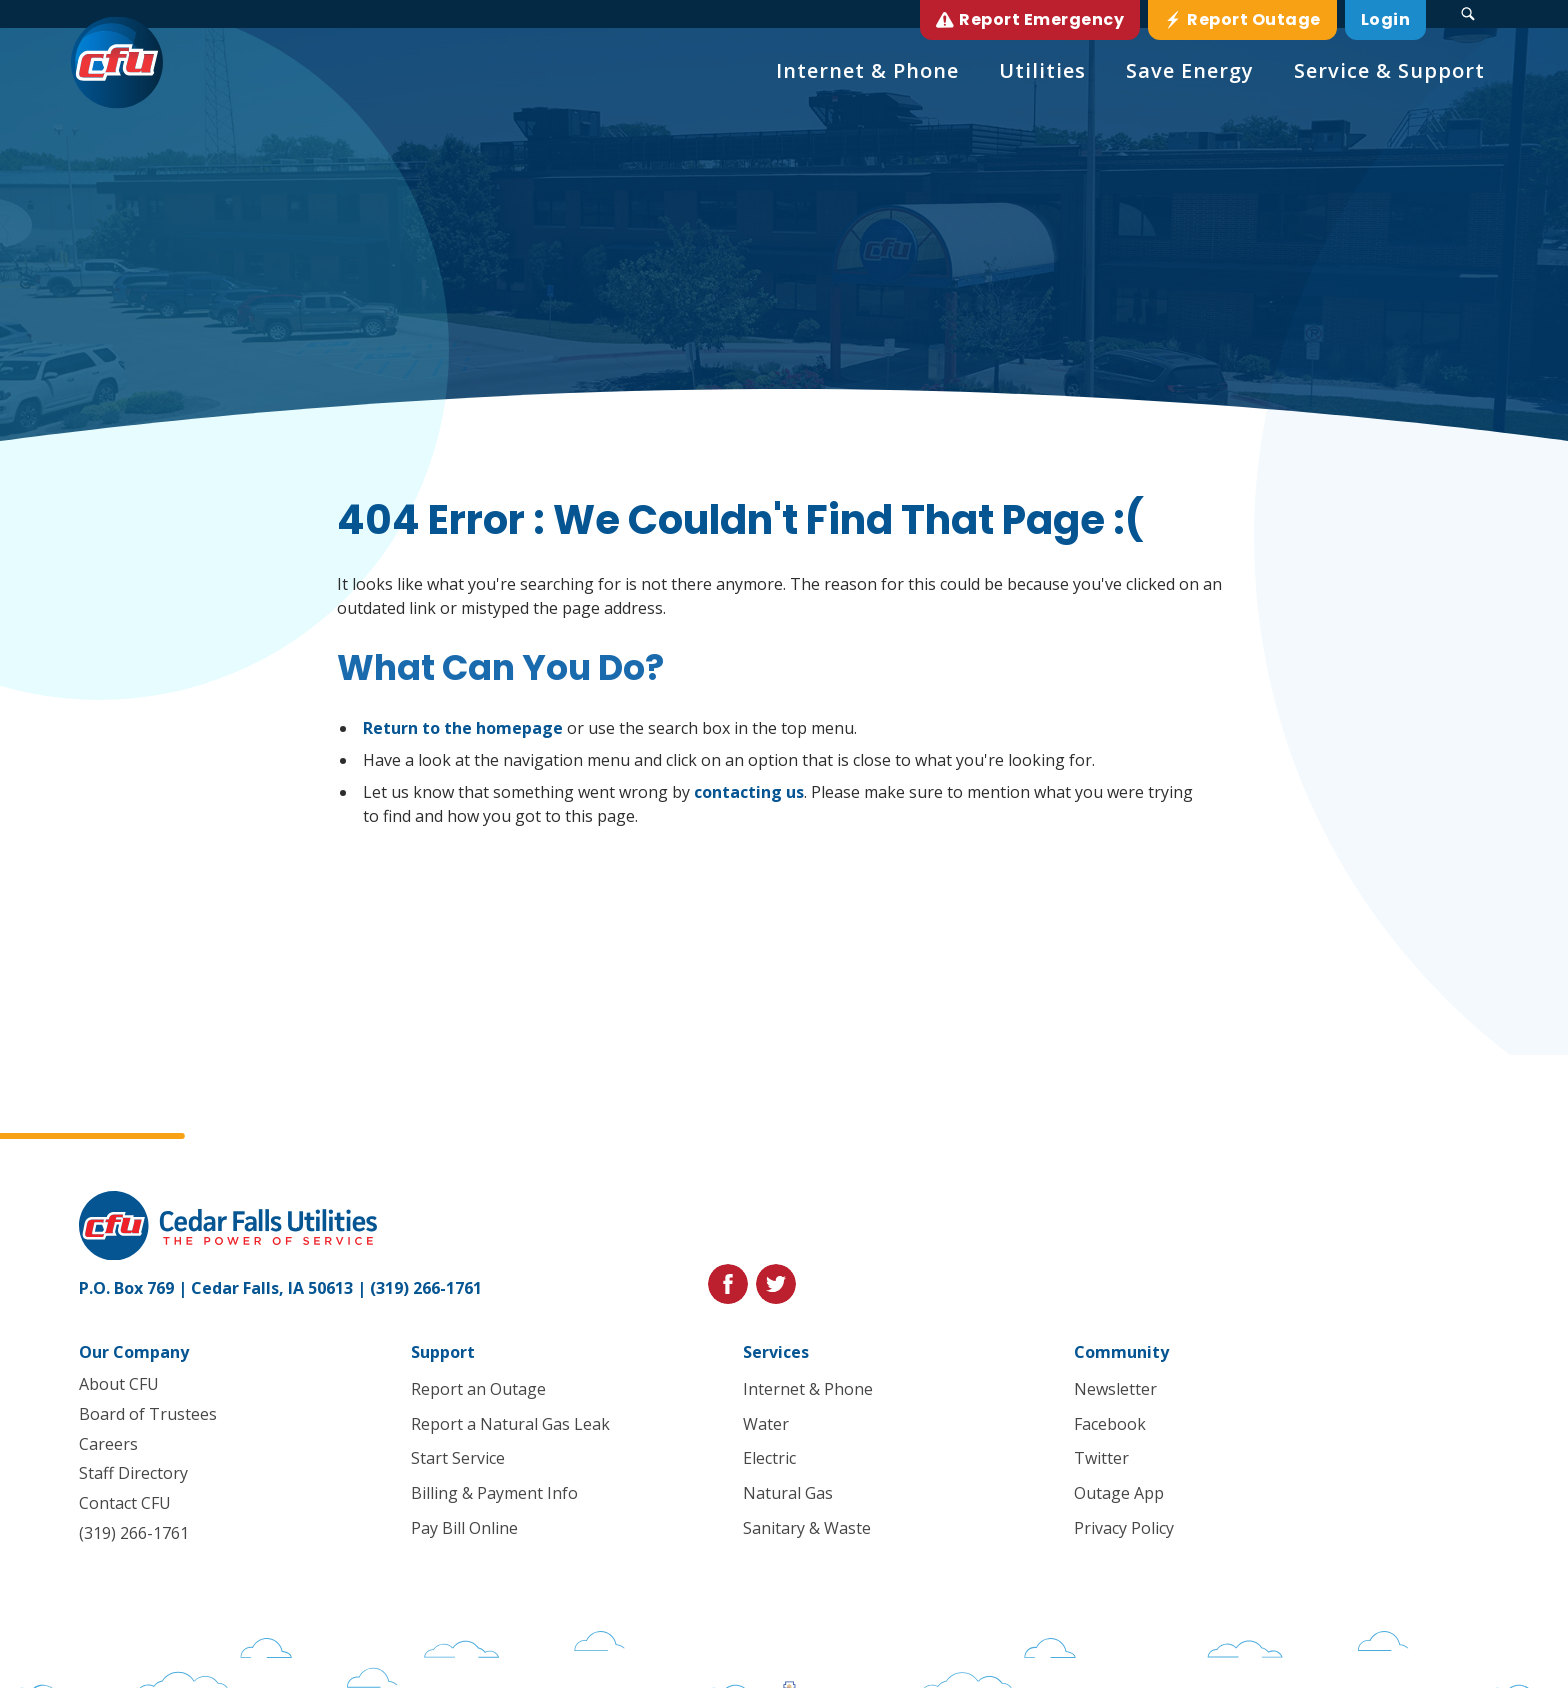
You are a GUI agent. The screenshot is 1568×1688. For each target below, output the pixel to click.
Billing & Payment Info (494, 1493)
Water (765, 1424)
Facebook (1110, 1424)
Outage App (1119, 1493)
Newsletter (1115, 1389)
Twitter (1101, 1458)
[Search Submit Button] (1468, 14)
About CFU (119, 1384)
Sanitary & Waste (806, 1528)
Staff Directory (133, 1473)
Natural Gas (787, 1493)
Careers (108, 1444)
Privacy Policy (1124, 1528)
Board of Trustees (148, 1414)
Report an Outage (478, 1389)
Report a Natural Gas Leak (510, 1424)
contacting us (749, 792)
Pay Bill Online (464, 1528)
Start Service (458, 1458)
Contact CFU (125, 1503)
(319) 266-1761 (426, 1288)
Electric (768, 1458)
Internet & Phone (807, 1389)
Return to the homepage (463, 728)
